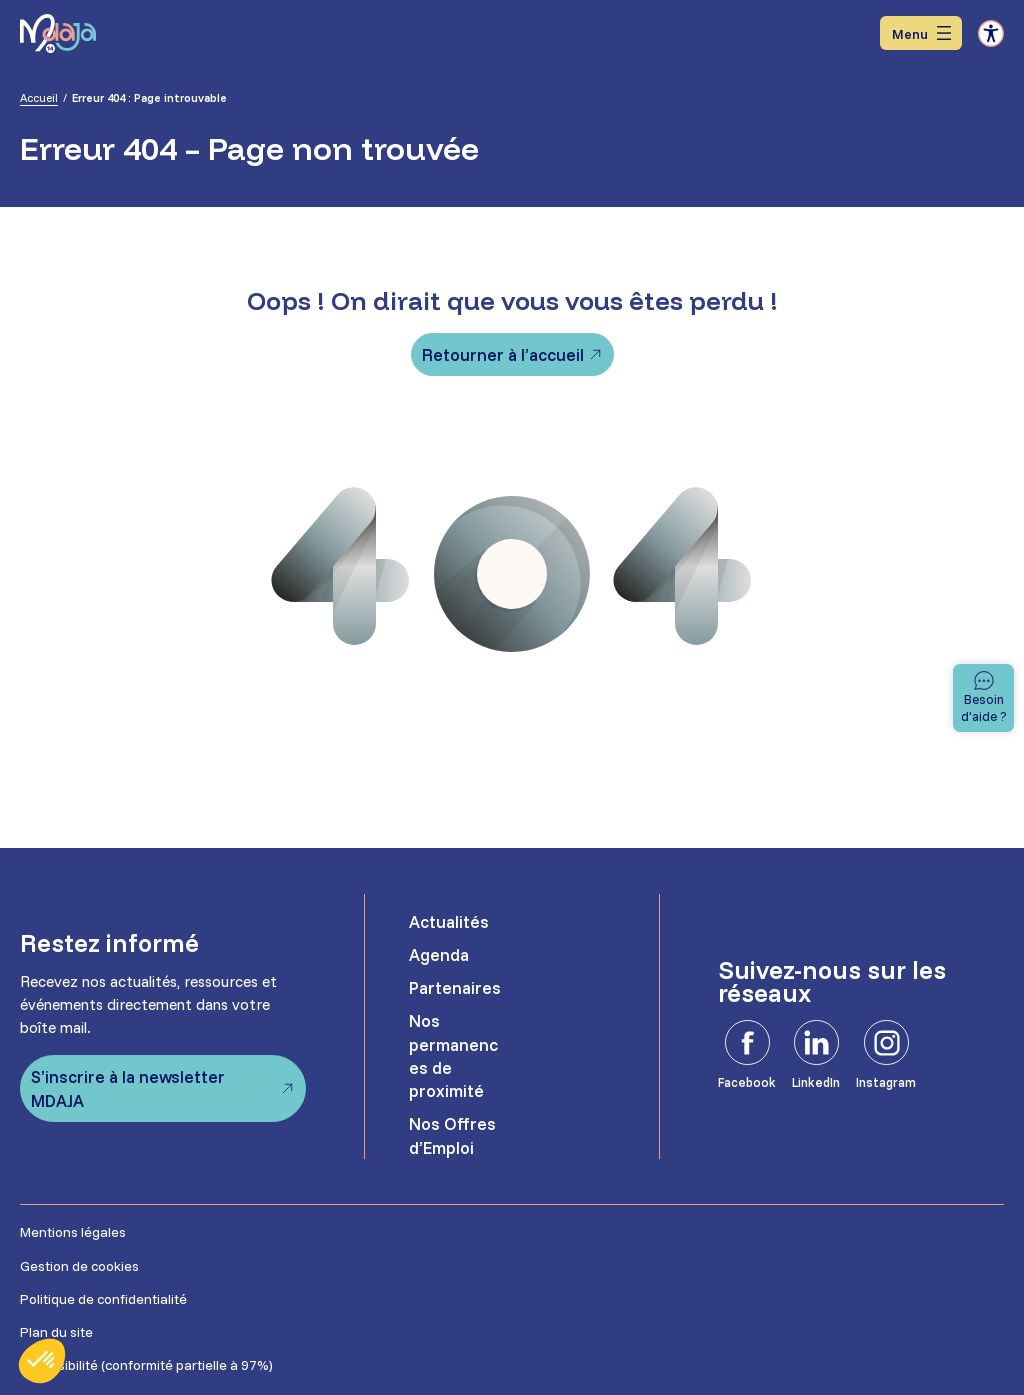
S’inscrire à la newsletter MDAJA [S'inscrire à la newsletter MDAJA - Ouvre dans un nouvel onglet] (128, 1088)
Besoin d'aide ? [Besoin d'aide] (984, 706)
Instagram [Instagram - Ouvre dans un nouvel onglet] (886, 1082)
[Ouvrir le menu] (921, 33)
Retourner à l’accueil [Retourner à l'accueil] (503, 354)
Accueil (39, 98)
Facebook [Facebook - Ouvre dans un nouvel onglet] (747, 1082)
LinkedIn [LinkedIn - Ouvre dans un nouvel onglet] (816, 1082)
